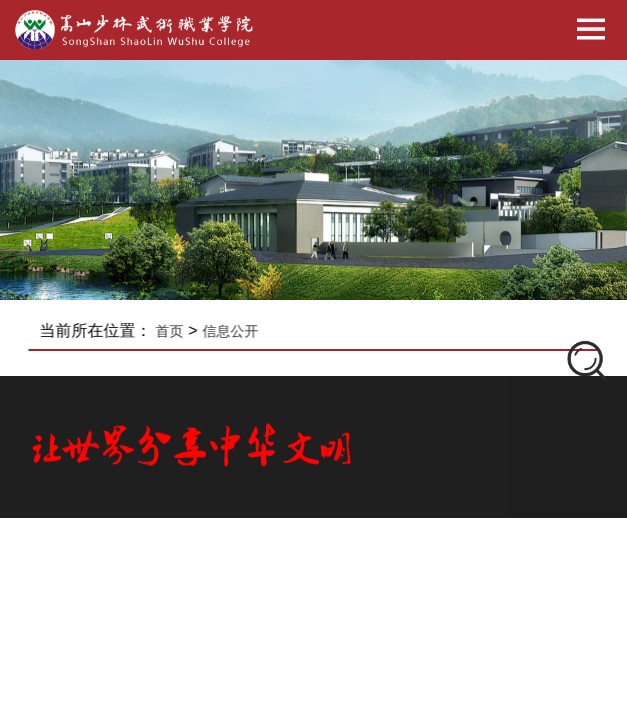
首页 (176, 331)
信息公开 (236, 331)
